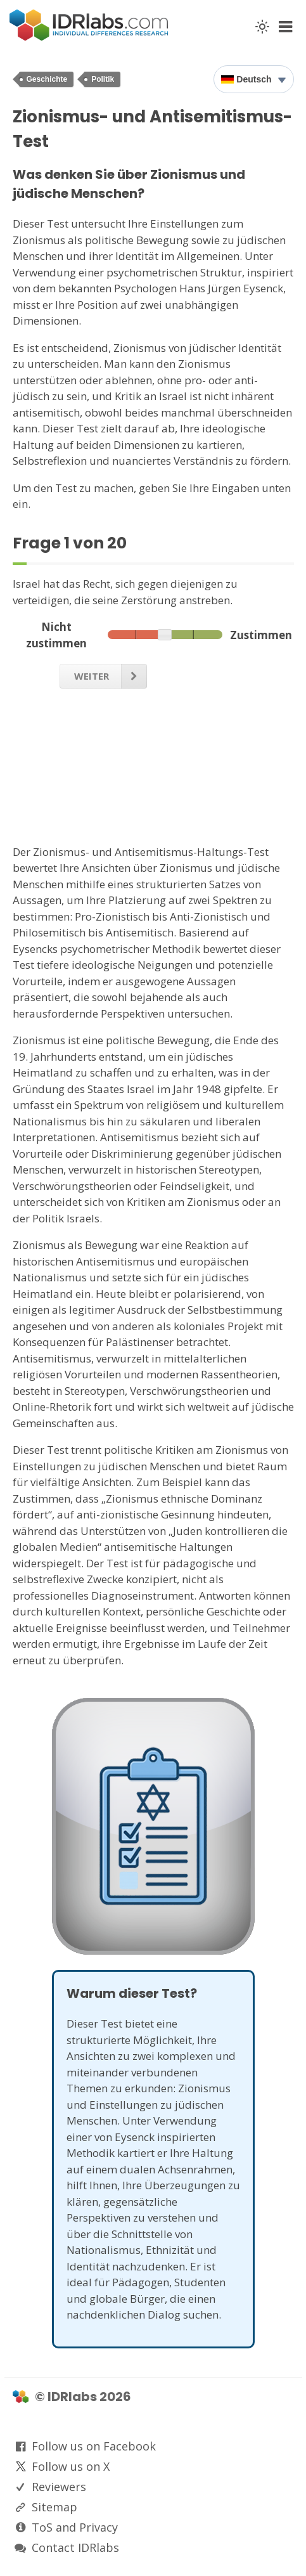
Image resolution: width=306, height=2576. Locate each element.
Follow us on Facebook (94, 2446)
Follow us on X (71, 2466)
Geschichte (47, 79)
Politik (102, 79)
